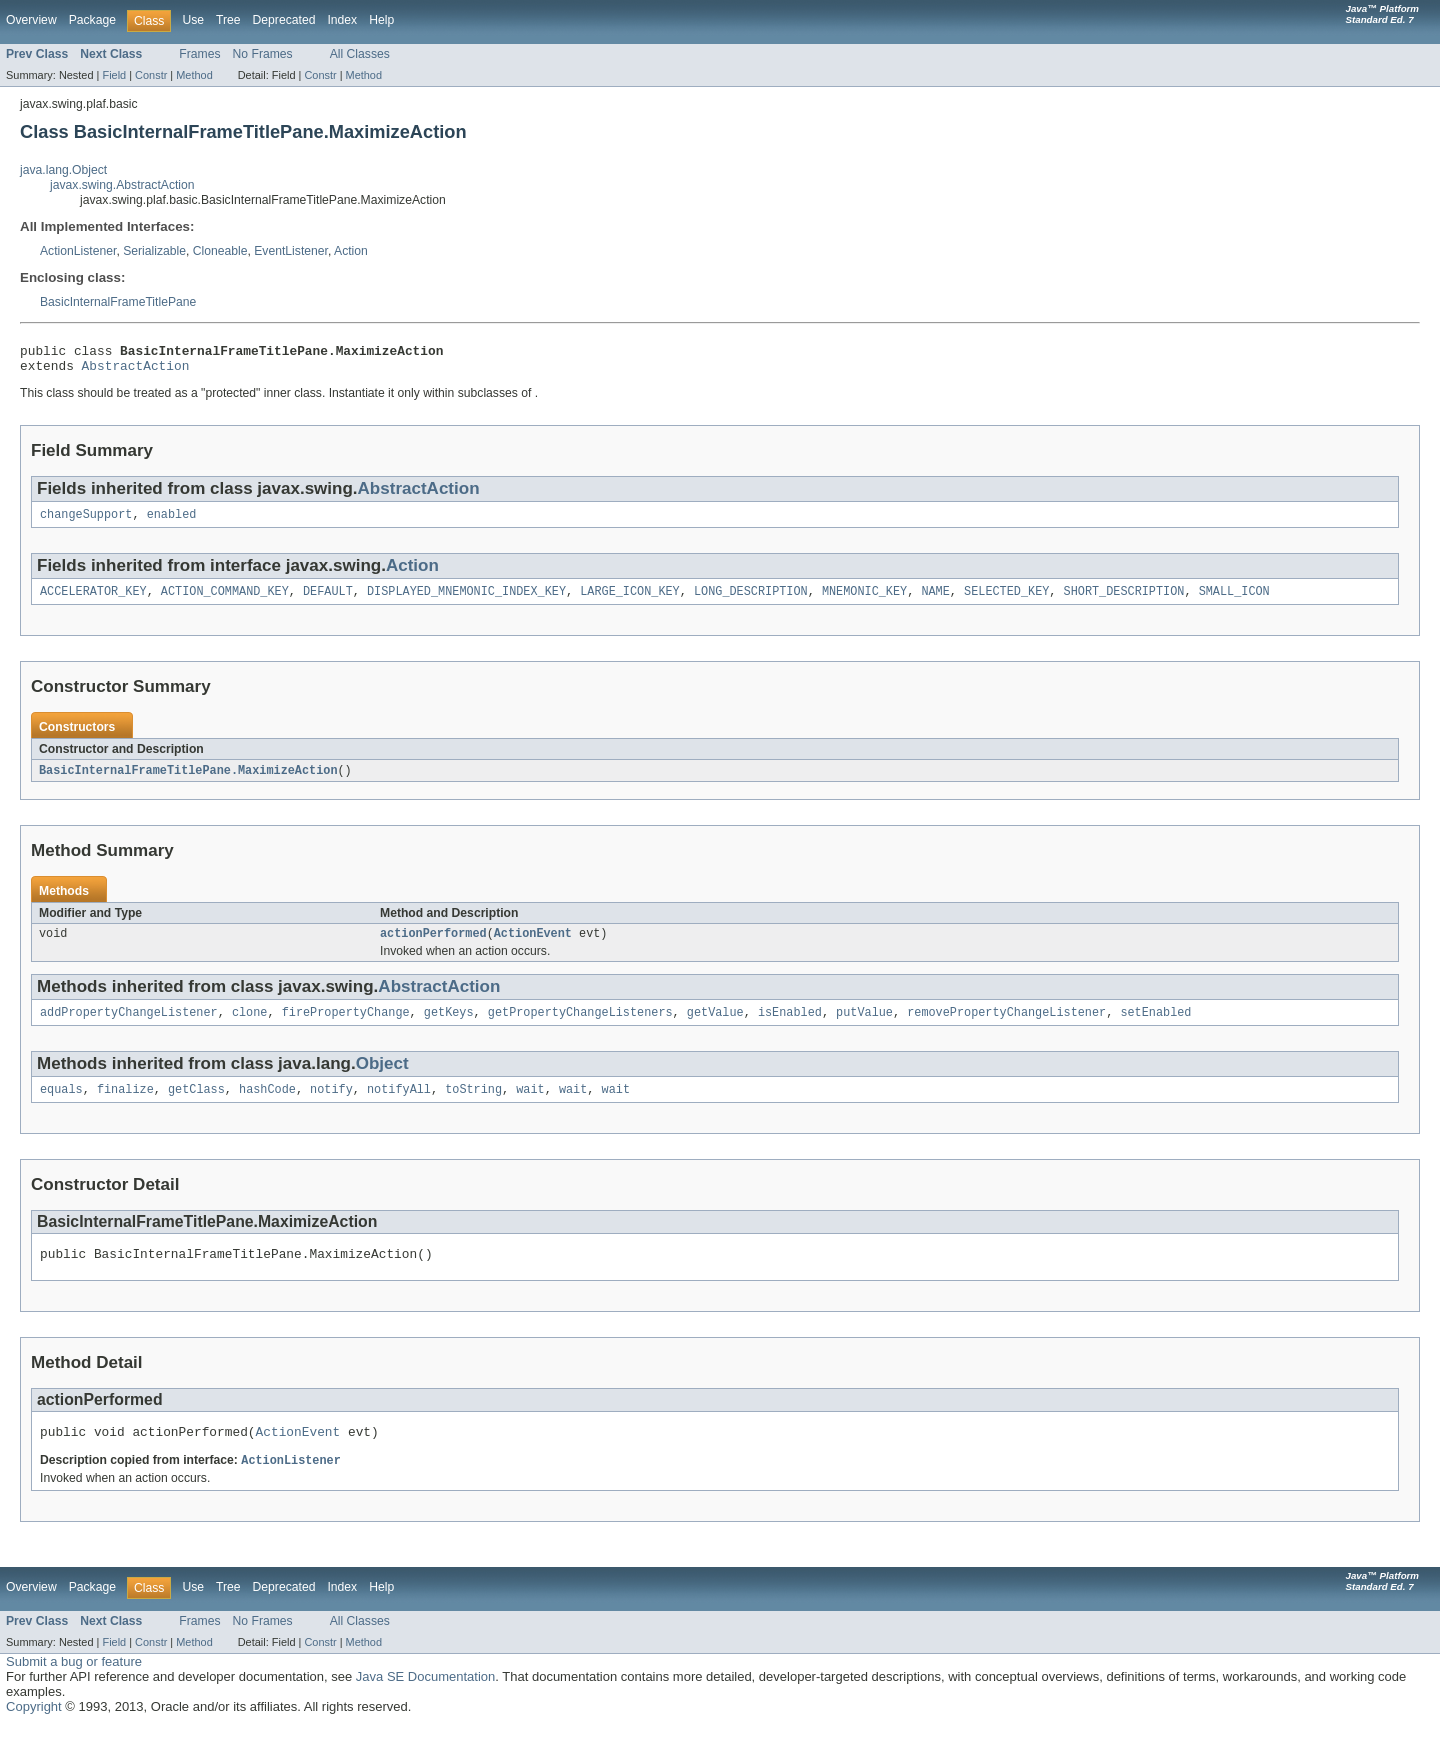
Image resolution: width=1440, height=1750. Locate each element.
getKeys (449, 1027)
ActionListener (78, 251)
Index (342, 20)
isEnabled (790, 1027)
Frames (199, 54)
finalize (125, 1106)
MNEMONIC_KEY (864, 601)
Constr (151, 75)
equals (61, 1106)
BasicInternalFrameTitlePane (118, 302)
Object (382, 1078)
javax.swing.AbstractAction (122, 185)
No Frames (263, 54)
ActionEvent (533, 946)
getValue (715, 1027)
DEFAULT (328, 601)
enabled (172, 522)
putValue (864, 1027)
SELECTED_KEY (1006, 601)
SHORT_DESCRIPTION (1123, 601)
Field (114, 75)
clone (250, 1027)
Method (194, 75)
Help (381, 20)
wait (530, 1106)
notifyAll (399, 1106)
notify (331, 1106)
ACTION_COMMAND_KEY (225, 601)
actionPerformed (433, 946)
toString (473, 1106)
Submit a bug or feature (74, 1685)
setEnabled (1155, 1027)
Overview (31, 20)
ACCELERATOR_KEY (93, 601)
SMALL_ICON (1233, 601)
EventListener (291, 251)
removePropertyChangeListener (1006, 1027)
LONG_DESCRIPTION (751, 601)
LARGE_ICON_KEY (630, 601)
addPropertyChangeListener (129, 1027)
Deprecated (284, 20)
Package (92, 20)
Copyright (34, 1730)
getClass (196, 1106)
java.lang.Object (63, 170)
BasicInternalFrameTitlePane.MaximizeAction (188, 781)
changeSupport (86, 522)
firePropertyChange (346, 1027)
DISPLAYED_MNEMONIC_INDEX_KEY (466, 601)
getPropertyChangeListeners (580, 1027)
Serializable (154, 251)
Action (351, 251)
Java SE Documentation (425, 1700)
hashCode (267, 1106)
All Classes (360, 54)
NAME (935, 601)
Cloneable (220, 251)
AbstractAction (136, 371)
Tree (228, 20)
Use (193, 20)
